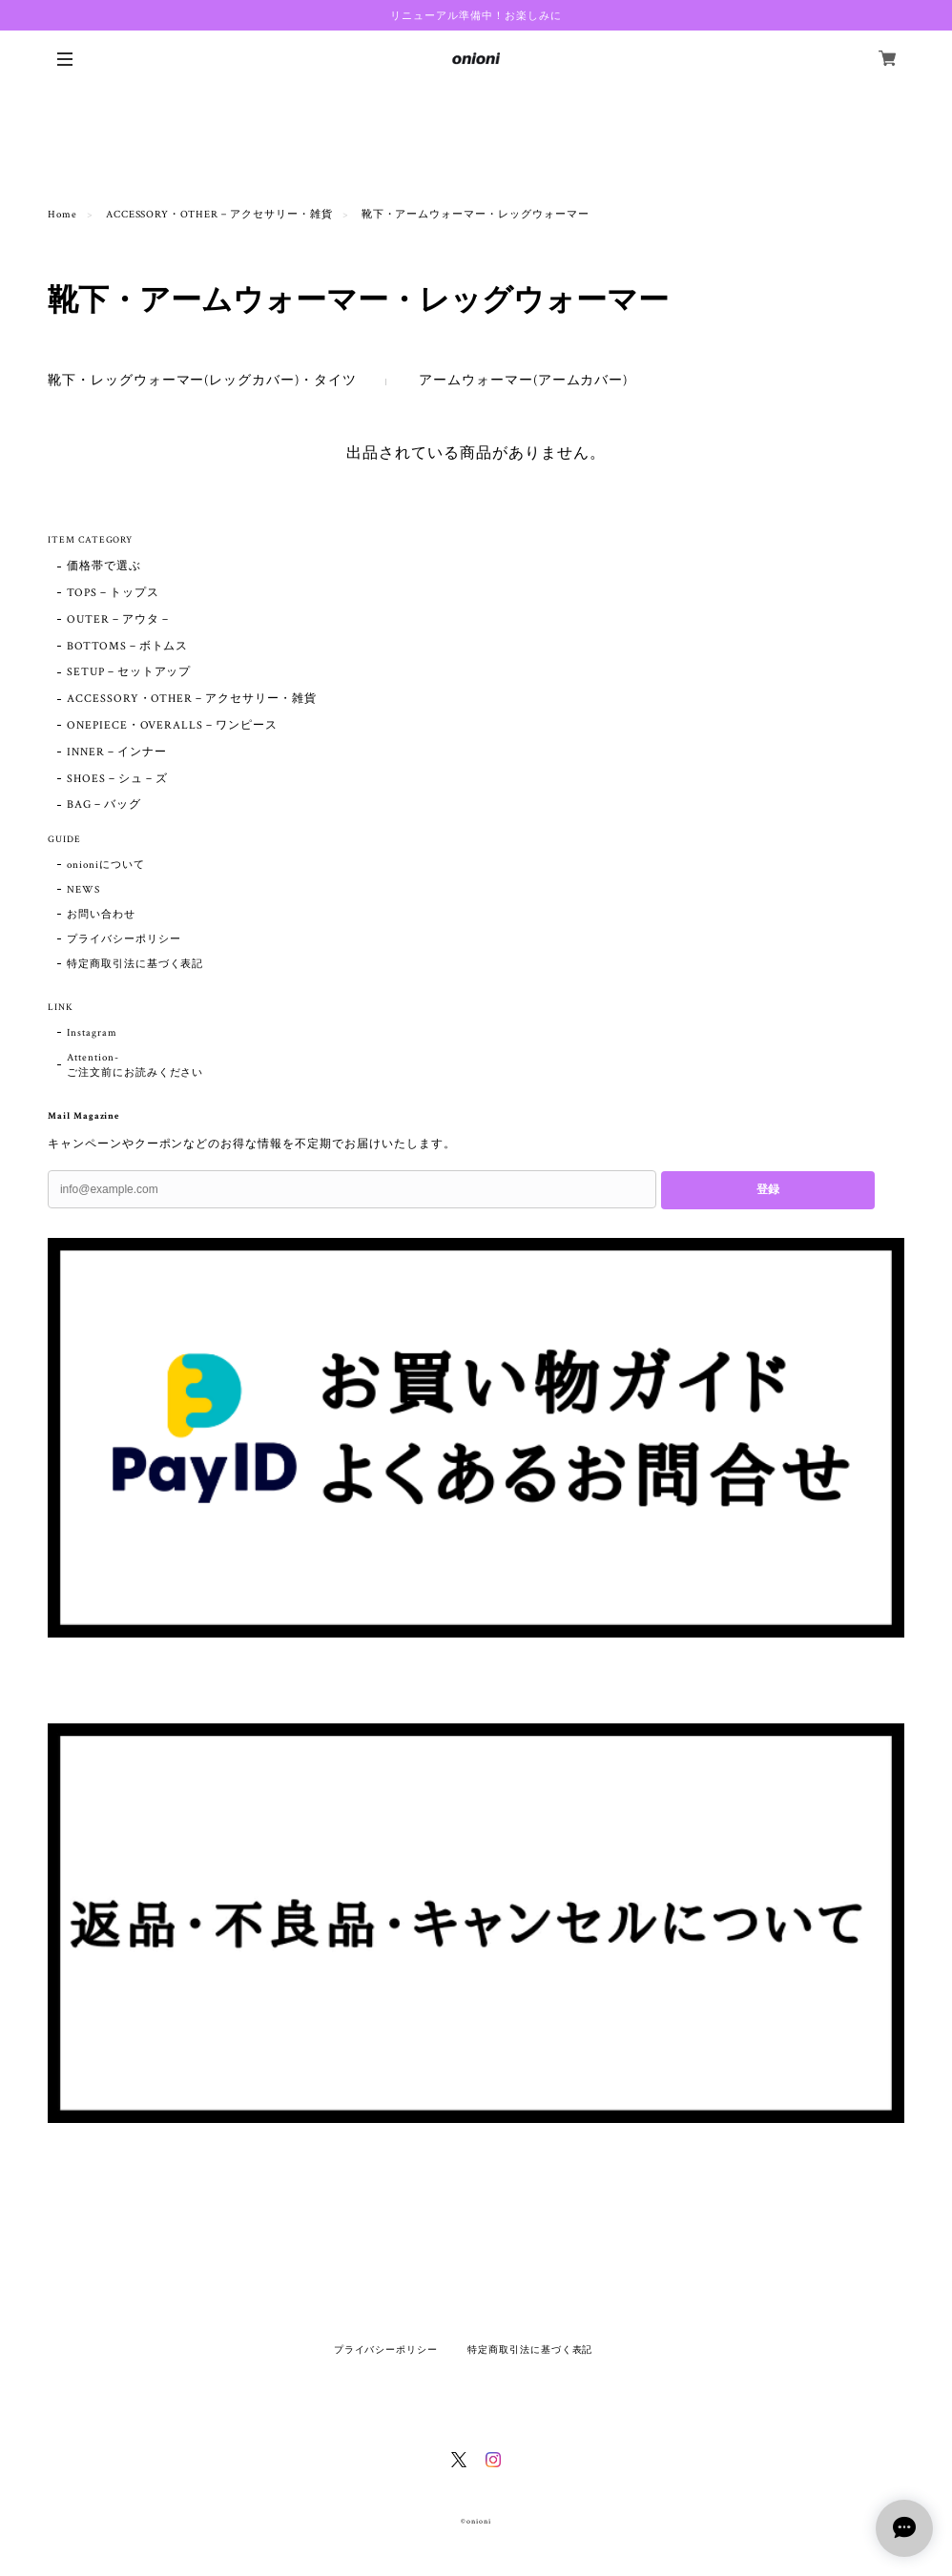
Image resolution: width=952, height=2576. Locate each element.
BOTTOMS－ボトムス (128, 646)
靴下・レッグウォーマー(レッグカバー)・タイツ (202, 380)
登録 (767, 1189)
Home (62, 214)
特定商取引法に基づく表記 (135, 964)
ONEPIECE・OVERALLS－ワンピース (172, 725)
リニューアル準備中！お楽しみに (475, 15)
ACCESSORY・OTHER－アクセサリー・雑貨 (219, 214)
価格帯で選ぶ (104, 566)
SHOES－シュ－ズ (117, 779)
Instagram (92, 1033)
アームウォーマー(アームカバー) (523, 380)
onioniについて (106, 865)
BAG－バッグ (104, 804)
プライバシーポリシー (124, 939)
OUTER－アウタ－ (119, 619)
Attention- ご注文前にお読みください (135, 1065)
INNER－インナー (117, 752)
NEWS (83, 889)
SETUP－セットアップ (129, 672)
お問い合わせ (101, 914)
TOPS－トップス (113, 593)
